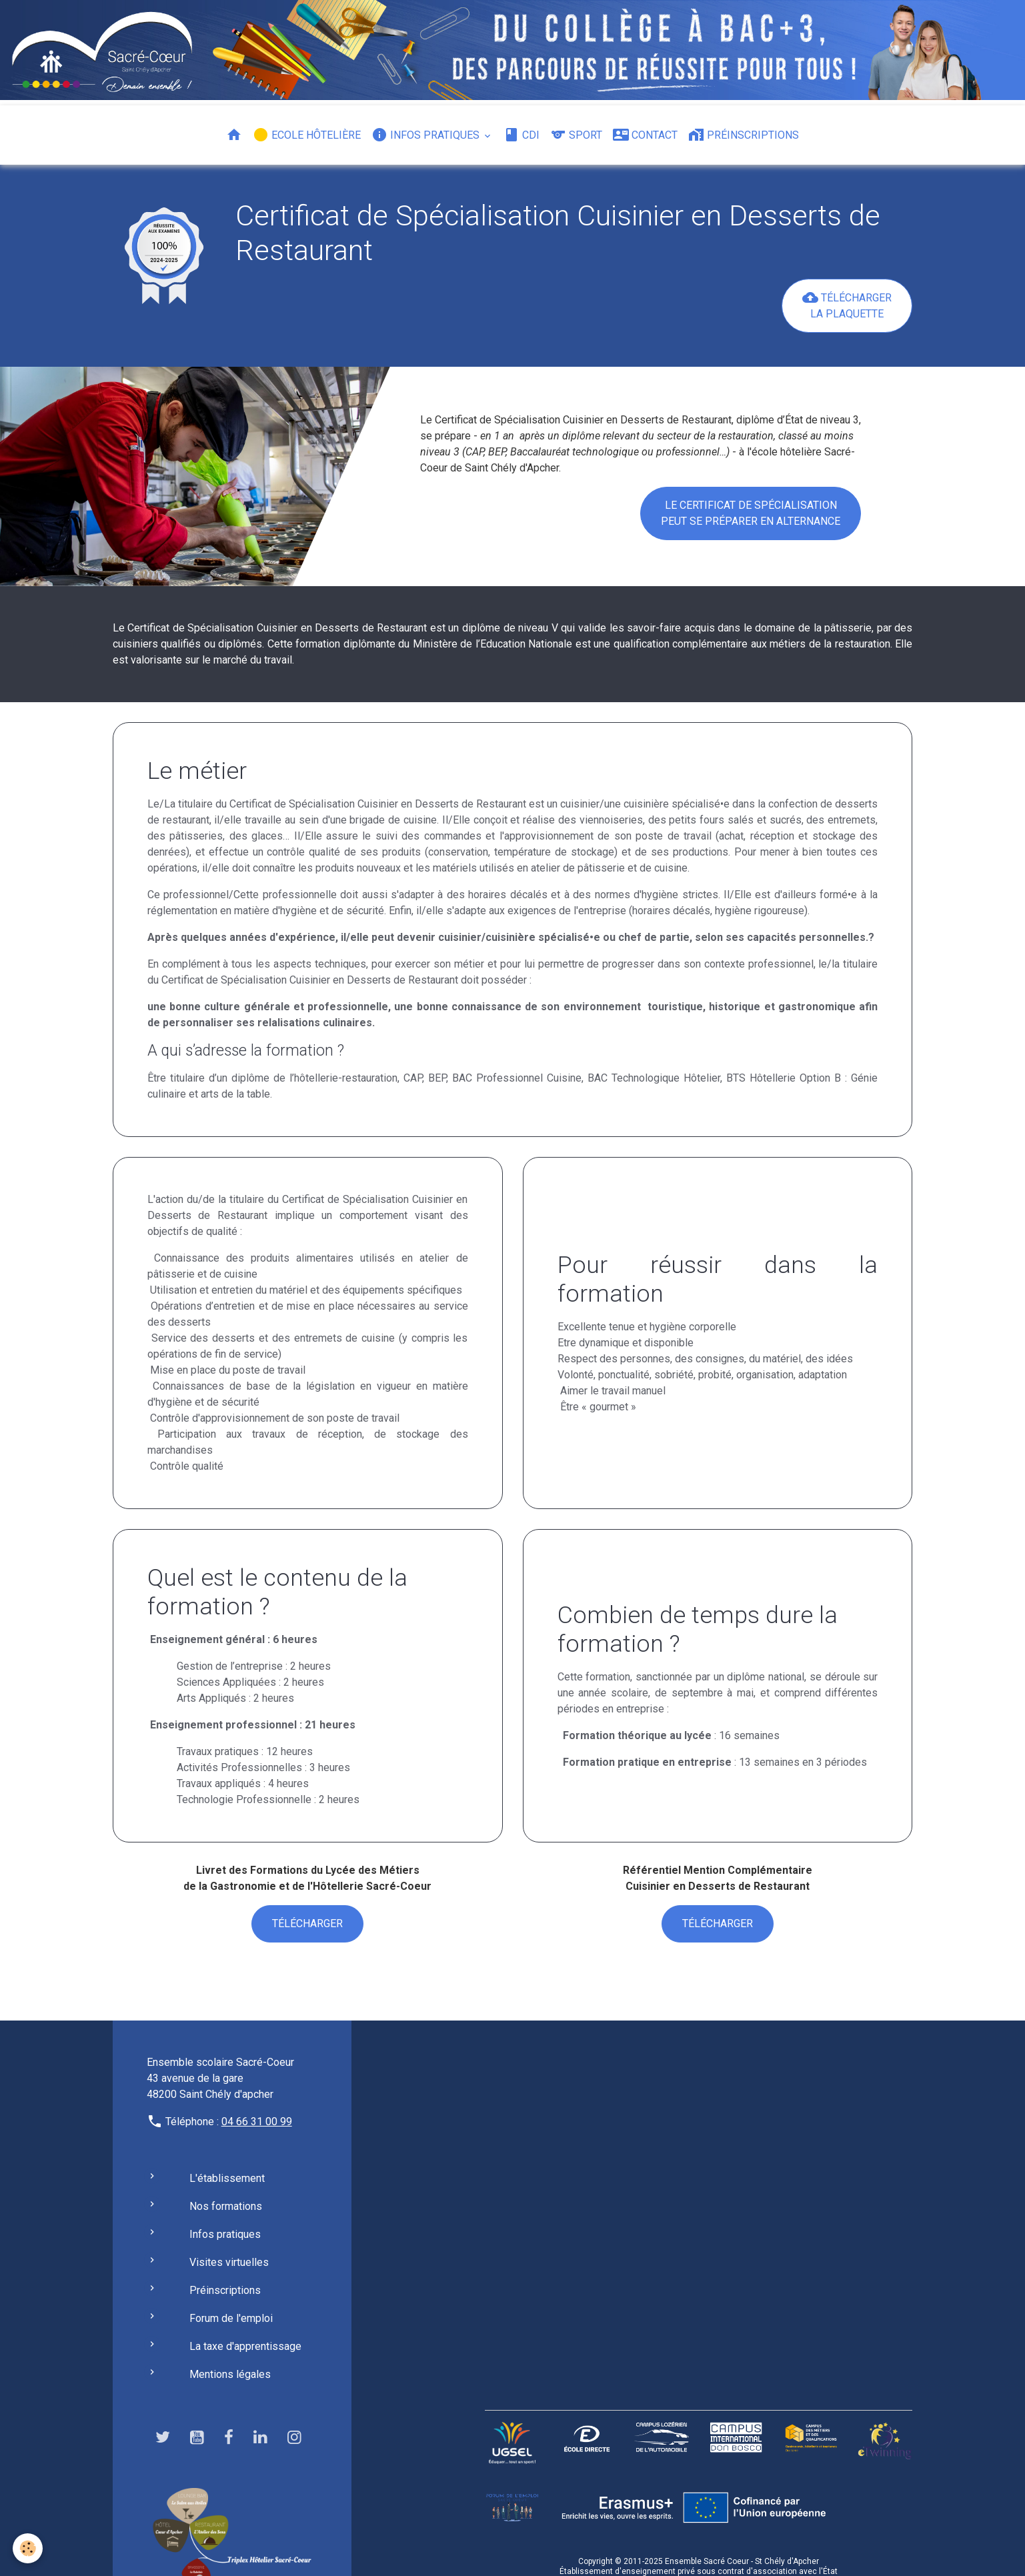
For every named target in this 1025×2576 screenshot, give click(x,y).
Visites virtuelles (229, 2262)
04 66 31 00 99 (256, 2121)
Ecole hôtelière (307, 135)
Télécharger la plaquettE (847, 304)
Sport (576, 135)
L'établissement (227, 2178)
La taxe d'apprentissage (245, 2346)
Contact (645, 135)
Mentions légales (230, 2374)
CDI (521, 135)
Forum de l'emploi (231, 2318)
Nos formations (225, 2206)
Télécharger (307, 1923)
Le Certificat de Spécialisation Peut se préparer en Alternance (750, 513)
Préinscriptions (743, 135)
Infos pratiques (426, 135)
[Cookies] (28, 2548)
